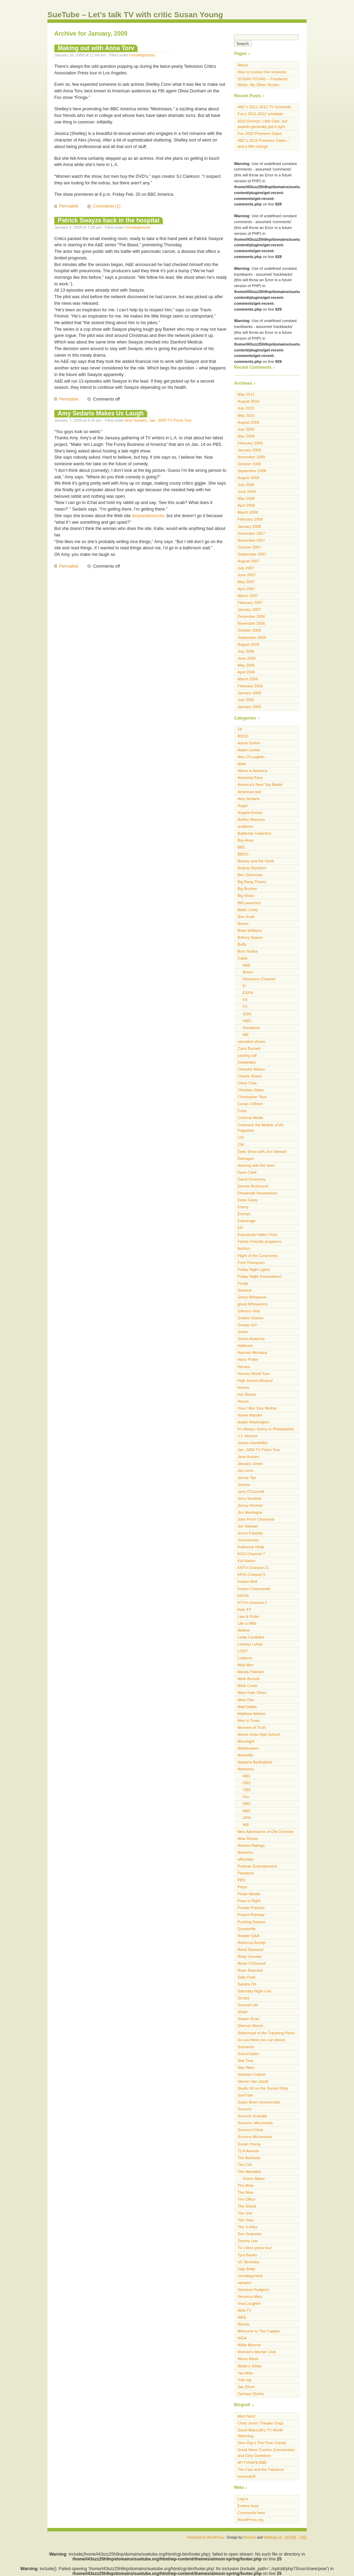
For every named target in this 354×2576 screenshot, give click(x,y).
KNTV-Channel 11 (253, 1568)
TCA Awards (248, 2151)
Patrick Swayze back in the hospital (108, 220)
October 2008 (249, 464)
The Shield (246, 2206)
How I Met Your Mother (257, 1408)
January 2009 (249, 450)
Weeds (243, 2324)
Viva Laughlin (249, 2303)
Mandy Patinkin (250, 1672)
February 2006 (250, 686)
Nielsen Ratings (251, 1845)
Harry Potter (247, 1359)
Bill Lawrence (249, 903)
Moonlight (245, 1741)
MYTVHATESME (252, 2462)
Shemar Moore (250, 2026)
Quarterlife (246, 1929)
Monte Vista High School (258, 1734)
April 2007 (246, 589)
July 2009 (245, 429)
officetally (245, 1859)
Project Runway (251, 1915)
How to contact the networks (261, 72)
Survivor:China (250, 2130)
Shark (242, 2012)
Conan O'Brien (250, 1104)
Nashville (245, 1755)
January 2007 (249, 609)
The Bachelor (249, 2158)
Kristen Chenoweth (253, 1589)
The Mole (245, 2185)
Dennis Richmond (252, 1186)
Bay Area (245, 840)
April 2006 (246, 672)
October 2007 (249, 547)
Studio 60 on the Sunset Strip (262, 2088)
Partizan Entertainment (257, 1866)
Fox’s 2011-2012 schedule (260, 114)
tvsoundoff (246, 2476)
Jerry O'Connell (250, 1491)
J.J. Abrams (247, 1436)
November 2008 (251, 457)
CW (240, 1145)
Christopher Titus (252, 1097)
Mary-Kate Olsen (252, 1692)
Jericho (243, 1485)
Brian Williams (249, 930)
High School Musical (255, 1380)
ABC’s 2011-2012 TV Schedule (264, 107)
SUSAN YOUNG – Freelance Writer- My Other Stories (262, 82)
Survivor (244, 2109)
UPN (247, 1818)
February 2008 (250, 519)
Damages (245, 1158)
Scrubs (243, 1998)
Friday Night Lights (253, 1269)
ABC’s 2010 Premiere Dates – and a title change (263, 143)
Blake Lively (247, 910)
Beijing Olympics (251, 868)
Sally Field (246, 1977)
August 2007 (248, 561)
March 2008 (247, 512)
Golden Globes (250, 1318)
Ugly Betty (246, 2269)
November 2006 (251, 623)
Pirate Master (249, 1894)
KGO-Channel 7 (251, 1554)
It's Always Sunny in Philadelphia (265, 1429)
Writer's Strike (249, 2366)
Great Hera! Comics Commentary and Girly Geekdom (266, 2453)
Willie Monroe (249, 2345)
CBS (247, 1783)
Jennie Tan (246, 1478)
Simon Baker (254, 2178)
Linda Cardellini (250, 1637)
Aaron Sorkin (248, 743)
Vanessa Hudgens (253, 2290)
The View (245, 2220)
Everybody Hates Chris (257, 1234)
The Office (246, 2199)
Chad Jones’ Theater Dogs (260, 2423)
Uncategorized (142, 55)
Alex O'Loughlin (250, 757)
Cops (241, 1111)
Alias (241, 764)
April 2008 (246, 505)
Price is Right (248, 1901)
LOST (242, 1651)
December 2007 (251, 533)
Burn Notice (247, 951)
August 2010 (248, 401)
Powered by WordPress (205, 2537)
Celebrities (246, 1062)
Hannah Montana (252, 1352)
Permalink (68, 206)
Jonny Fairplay (250, 1533)
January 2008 (249, 526)
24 (239, 729)
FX (245, 1000)
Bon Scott (245, 917)
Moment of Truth (251, 1727)
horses (243, 1387)
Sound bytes (248, 2054)
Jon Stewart (247, 1526)
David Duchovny (251, 1179)
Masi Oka (245, 1700)
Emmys (243, 1214)
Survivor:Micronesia (254, 2137)
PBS (241, 1880)
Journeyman (248, 1540)
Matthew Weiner (251, 1714)
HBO (247, 1021)
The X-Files (247, 2227)
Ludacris (244, 1658)
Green (242, 1332)
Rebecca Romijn (251, 1943)
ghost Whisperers (252, 1304)
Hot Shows (246, 1394)
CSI (240, 1137)
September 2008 (251, 471)
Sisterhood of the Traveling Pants (266, 2033)
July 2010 (245, 408)
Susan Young (248, 2144)
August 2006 (248, 644)
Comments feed (251, 2513)
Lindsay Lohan (250, 1644)
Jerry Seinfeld (249, 1498)
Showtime (251, 1028)
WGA (242, 2338)
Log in (242, 2499)
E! (244, 986)
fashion (243, 1248)
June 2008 (246, 491)
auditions (245, 826)
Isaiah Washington (253, 1422)
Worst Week (248, 2359)
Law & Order (248, 1616)
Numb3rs (245, 1852)
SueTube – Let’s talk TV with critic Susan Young (135, 14)
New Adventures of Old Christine (265, 1832)
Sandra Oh (246, 1984)
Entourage (246, 1221)
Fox (246, 1797)
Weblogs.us (273, 2537)
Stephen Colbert (251, 2074)
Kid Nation (246, 1561)
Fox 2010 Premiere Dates (259, 133)
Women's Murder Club (256, 2352)
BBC (241, 847)
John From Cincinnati (255, 1519)
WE (246, 1035)
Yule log (244, 2380)
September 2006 (251, 637)
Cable (242, 958)
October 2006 (249, 630)
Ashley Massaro (251, 819)
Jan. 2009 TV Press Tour (170, 420)
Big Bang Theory (251, 882)
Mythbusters (248, 1748)
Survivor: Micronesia (255, 2123)
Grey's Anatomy (251, 1339)
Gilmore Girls (248, 1311)
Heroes (243, 1367)
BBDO (243, 854)
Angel (242, 806)
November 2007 (251, 540)
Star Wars (245, 2067)
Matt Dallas (247, 1707)
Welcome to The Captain (258, 2331)
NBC (247, 1804)
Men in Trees (248, 1720)
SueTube (245, 2095)
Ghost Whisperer (252, 1297)
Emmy (243, 1207)
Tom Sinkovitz (249, 2234)
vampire (244, 2283)
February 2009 (250, 443)
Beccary (249, 2537)
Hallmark (245, 1346)
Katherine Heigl (250, 1547)
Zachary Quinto (250, 2394)
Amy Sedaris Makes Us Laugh (101, 413)
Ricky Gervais (249, 1956)
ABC (247, 1776)
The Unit (244, 2213)
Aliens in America (252, 771)
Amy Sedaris (136, 420)
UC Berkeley (248, 2262)
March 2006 (247, 679)
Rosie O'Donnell (251, 1963)
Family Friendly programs (259, 1241)
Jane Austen (248, 1457)
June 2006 (246, 658)
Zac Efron (245, 2387)
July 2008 (245, 485)
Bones (243, 924)
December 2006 (251, 616)
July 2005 (245, 700)
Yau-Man (245, 2373)
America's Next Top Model (259, 784)
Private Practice (251, 1908)
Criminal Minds (250, 1118)
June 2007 (246, 575)
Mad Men (245, 1665)
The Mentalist (249, 2172)
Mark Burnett (248, 1679)
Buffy (241, 944)
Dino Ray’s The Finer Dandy (261, 2443)
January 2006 (249, 693)
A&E (246, 965)
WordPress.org (250, 2520)
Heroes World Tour (253, 1374)
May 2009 (245, 436)
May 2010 (245, 415)
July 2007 (245, 568)
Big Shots (245, 895)
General (244, 1290)
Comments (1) (106, 206)
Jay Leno (245, 1470)
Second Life (247, 2005)
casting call (247, 1055)
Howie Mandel (249, 1415)
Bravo (248, 972)
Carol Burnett (248, 1048)
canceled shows (251, 1041)
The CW (244, 2165)
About (242, 65)
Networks (245, 1769)
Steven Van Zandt (252, 2081)
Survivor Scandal (252, 2116)
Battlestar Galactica (254, 833)
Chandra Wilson (251, 1069)
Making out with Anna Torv (96, 48)
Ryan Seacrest (250, 1970)
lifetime (243, 1630)
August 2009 (248, 422)
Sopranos (245, 2047)
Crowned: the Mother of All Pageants (260, 1128)
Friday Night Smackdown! (259, 1276)
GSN (247, 1014)
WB (246, 1825)
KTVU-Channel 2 (252, 1603)
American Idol (249, 792)
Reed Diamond (250, 1949)
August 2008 (248, 478)
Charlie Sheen (249, 1076)
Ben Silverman (250, 875)
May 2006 (245, 665)
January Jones (250, 1463)
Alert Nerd (246, 2416)
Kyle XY (244, 1609)
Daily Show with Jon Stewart (262, 1151)
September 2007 (251, 554)
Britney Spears (250, 937)
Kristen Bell (247, 1581)
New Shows (247, 1838)
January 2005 (249, 707)
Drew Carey (247, 1200)
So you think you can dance (261, 2040)
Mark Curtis (247, 1686)
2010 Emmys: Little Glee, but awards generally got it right (262, 124)
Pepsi (242, 1887)
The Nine (245, 2192)
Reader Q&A (248, 1936)
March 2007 (247, 596)
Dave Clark (247, 1172)
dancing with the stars (256, 1165)
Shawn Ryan (248, 2019)
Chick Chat (247, 1083)
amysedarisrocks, (149, 515)
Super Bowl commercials (258, 2102)
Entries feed (247, 2506)
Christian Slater (250, 1090)
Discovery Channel (259, 979)
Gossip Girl (247, 1325)
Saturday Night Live (254, 1991)
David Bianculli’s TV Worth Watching (260, 2433)
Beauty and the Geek (255, 861)
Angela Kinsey (249, 812)
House (243, 1401)
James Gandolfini (252, 1443)
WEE (241, 2317)
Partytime (245, 1873)
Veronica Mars (249, 2296)
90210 (242, 736)
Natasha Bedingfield (254, 1762)
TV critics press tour (254, 2248)
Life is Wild (246, 1623)
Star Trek (245, 2061)
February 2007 (250, 603)
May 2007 (245, 582)
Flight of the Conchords (257, 1256)
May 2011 (245, 394)
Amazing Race (250, 778)
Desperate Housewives (257, 1193)
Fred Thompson (251, 1263)
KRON (243, 1596)
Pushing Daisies (251, 1922)
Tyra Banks (247, 2255)
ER (240, 1228)
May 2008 (245, 498)
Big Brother (247, 889)
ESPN (248, 993)
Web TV (244, 2310)
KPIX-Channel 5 (251, 1575)
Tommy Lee (247, 2241)
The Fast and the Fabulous (260, 2469)
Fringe (243, 1283)
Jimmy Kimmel (250, 1505)
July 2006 (245, 651)
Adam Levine (248, 750)
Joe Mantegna (249, 1512)
